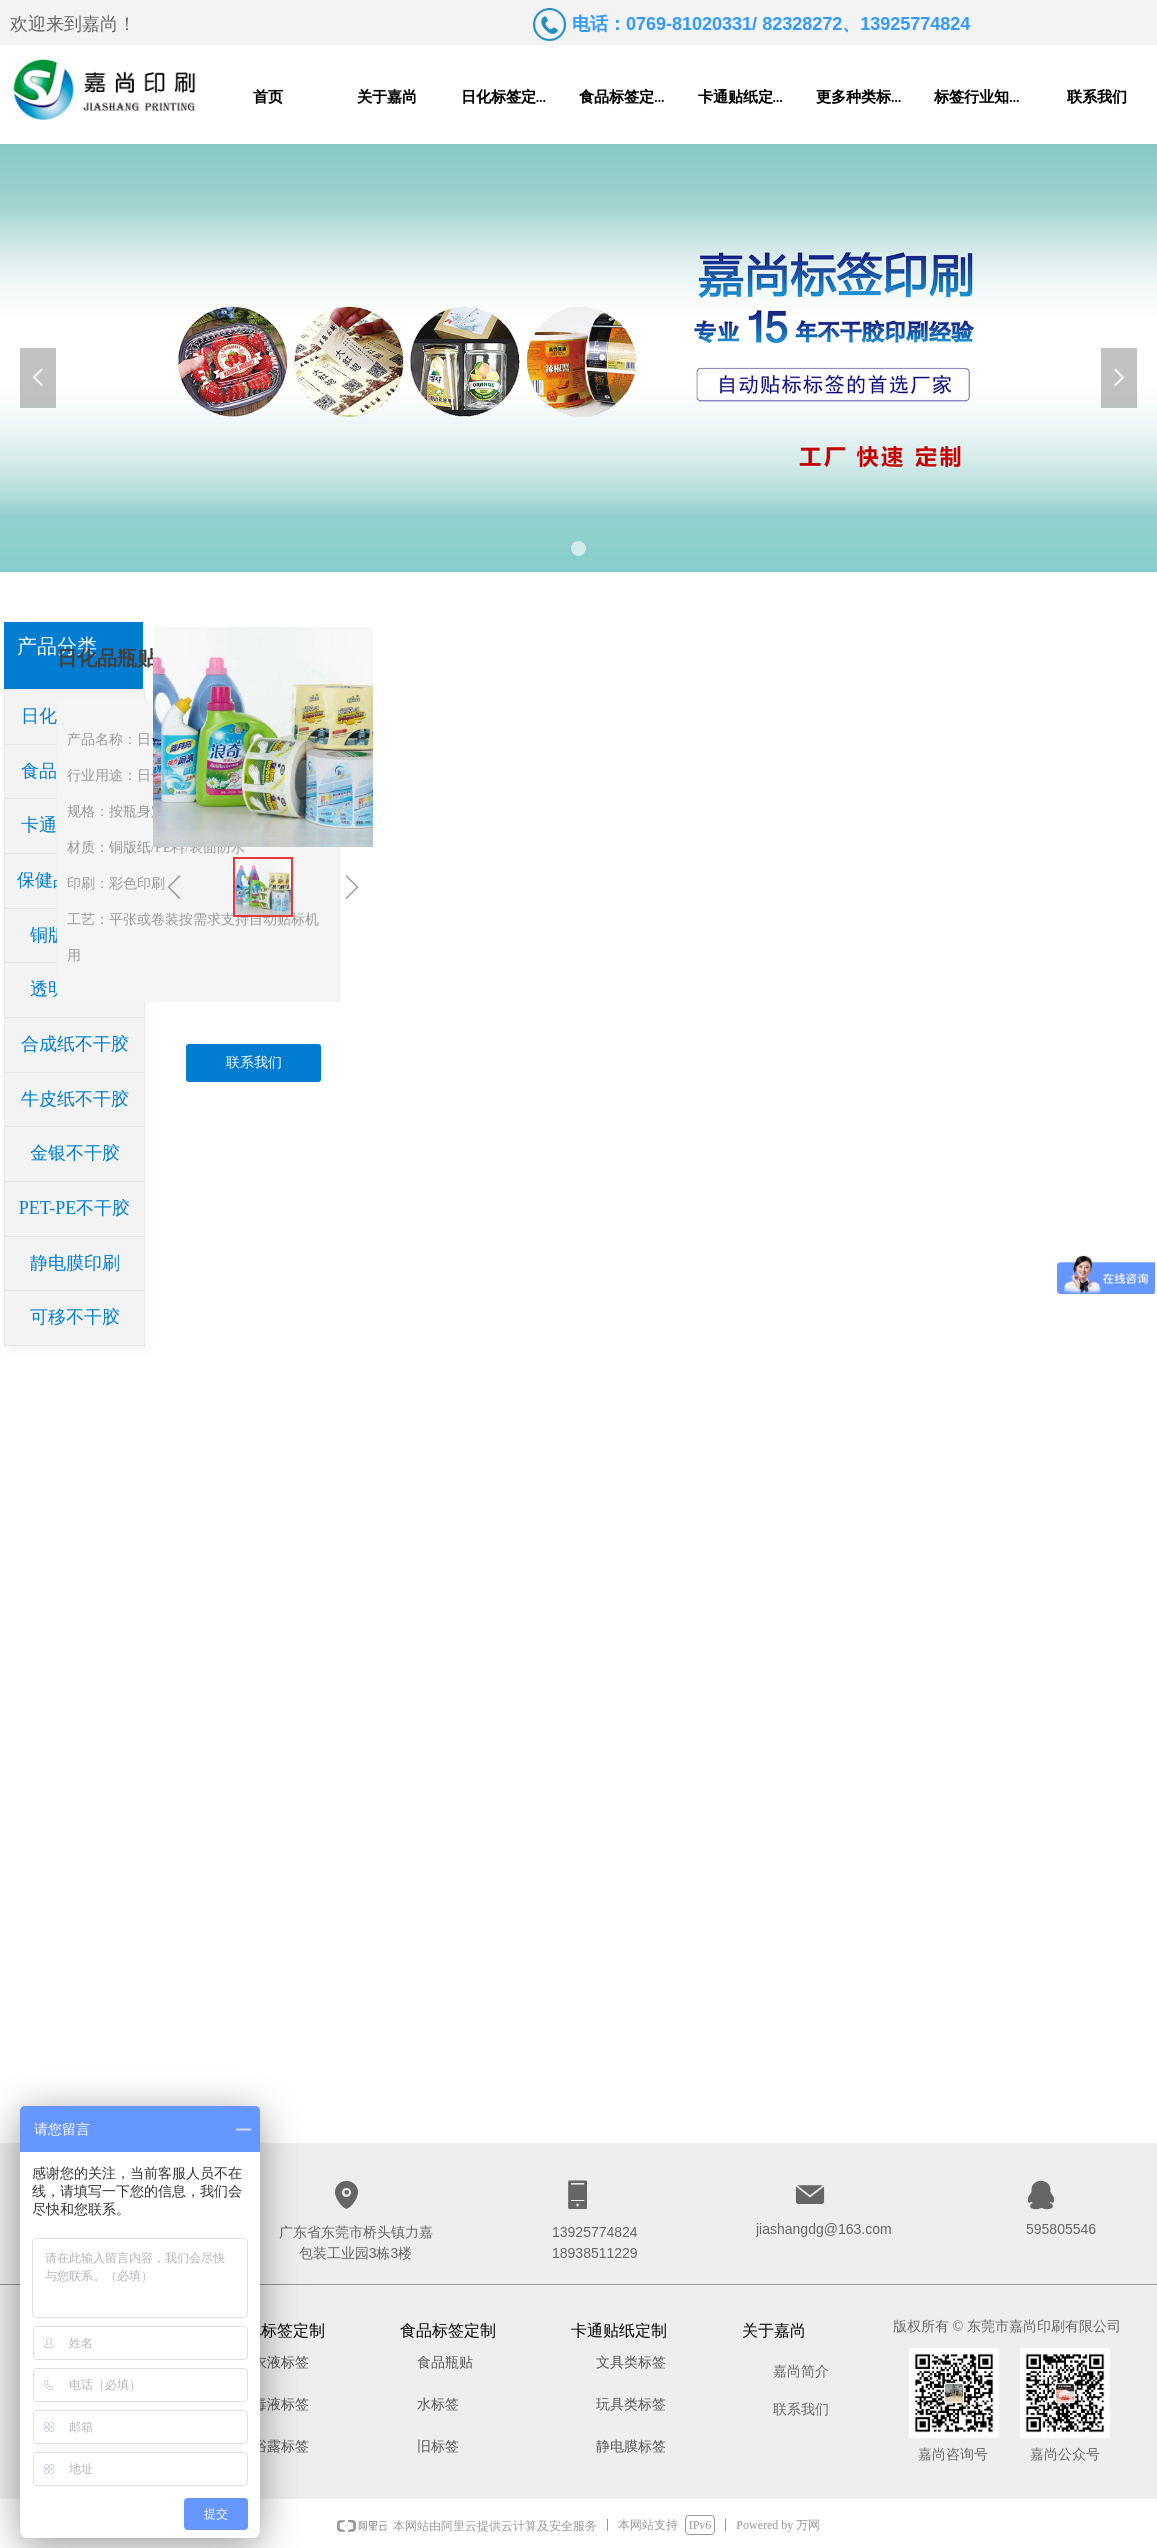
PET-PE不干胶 (74, 1208)
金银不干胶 (75, 1153)
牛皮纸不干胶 (75, 1099)
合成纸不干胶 (75, 1044)
